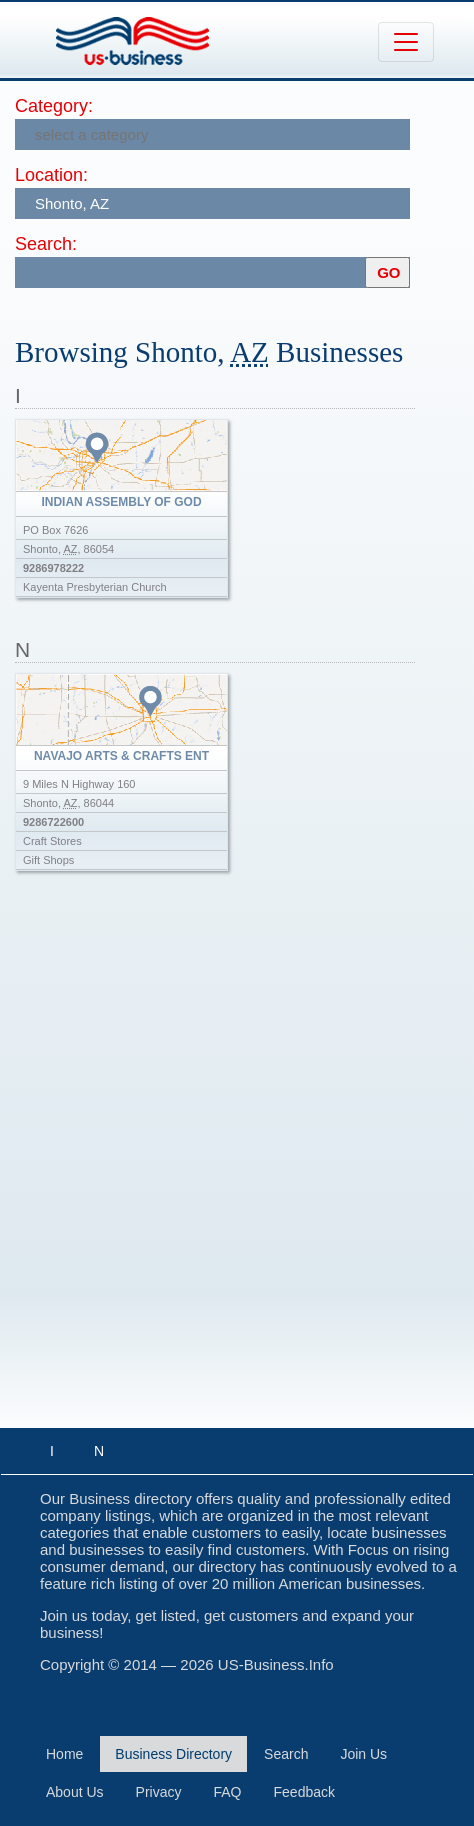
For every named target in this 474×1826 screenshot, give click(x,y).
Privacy (159, 1792)
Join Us (363, 1754)
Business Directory (173, 1754)
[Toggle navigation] (406, 42)
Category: (54, 106)
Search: (46, 244)
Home (64, 1754)
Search (286, 1754)
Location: (51, 175)
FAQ (228, 1792)
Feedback (304, 1792)
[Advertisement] (237, 1169)
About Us (75, 1792)
